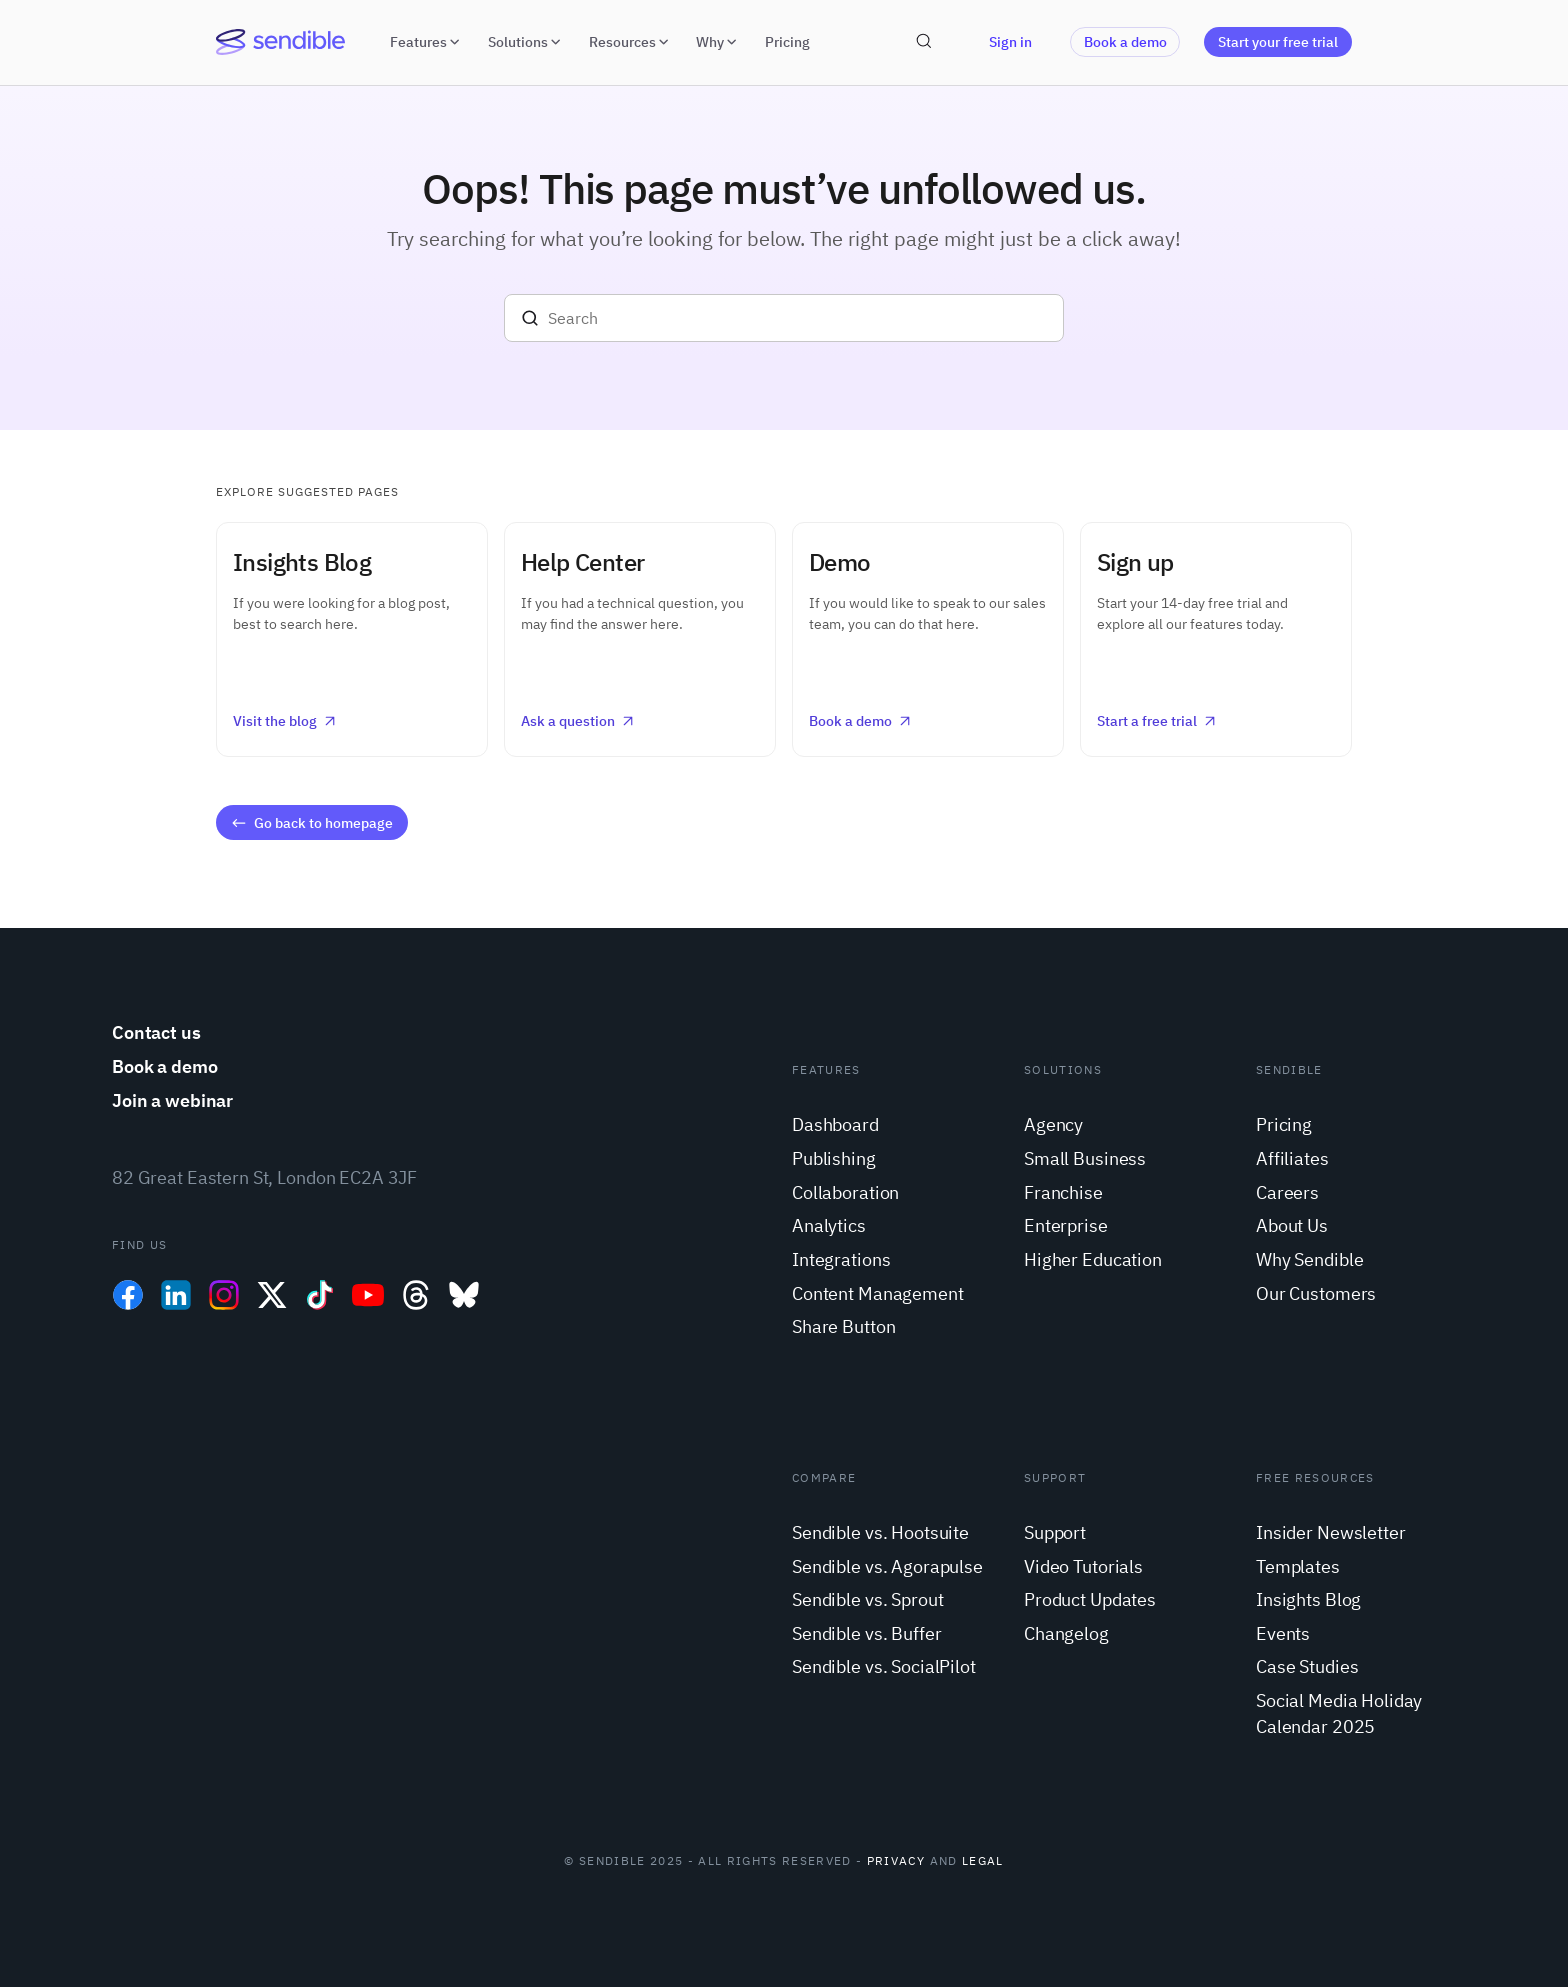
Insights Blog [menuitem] (1308, 1599)
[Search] (784, 318)
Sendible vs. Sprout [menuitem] (867, 1599)
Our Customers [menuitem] (1316, 1293)
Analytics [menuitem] (829, 1225)
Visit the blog (285, 721)
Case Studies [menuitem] (1307, 1666)
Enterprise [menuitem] (1066, 1225)
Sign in (1010, 42)
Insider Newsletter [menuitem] (1331, 1532)
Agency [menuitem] (1053, 1124)
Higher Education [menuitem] (1093, 1259)
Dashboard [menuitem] (835, 1124)
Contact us (156, 1032)
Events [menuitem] (1283, 1633)
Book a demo (1125, 42)
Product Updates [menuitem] (1090, 1599)
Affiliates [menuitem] (1292, 1158)
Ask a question (578, 721)
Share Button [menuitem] (843, 1326)
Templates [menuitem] (1298, 1566)
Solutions (526, 42)
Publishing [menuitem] (834, 1158)
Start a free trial (1157, 721)
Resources (631, 42)
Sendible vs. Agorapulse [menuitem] (887, 1566)
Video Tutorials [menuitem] (1083, 1566)
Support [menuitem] (1055, 1532)
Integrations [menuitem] (841, 1259)
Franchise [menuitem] (1063, 1192)
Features (427, 42)
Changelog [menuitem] (1066, 1633)
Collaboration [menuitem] (845, 1192)
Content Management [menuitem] (878, 1293)
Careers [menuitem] (1287, 1192)
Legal (983, 1860)
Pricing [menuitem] (1284, 1124)
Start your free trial (1278, 42)
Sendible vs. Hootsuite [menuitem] (880, 1532)
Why (718, 42)
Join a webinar (172, 1100)
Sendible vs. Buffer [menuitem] (866, 1633)
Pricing (787, 42)
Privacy (896, 1860)
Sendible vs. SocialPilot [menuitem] (884, 1666)
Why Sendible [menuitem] (1309, 1259)
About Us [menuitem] (1292, 1225)
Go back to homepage (311, 823)
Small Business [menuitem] (1085, 1158)
